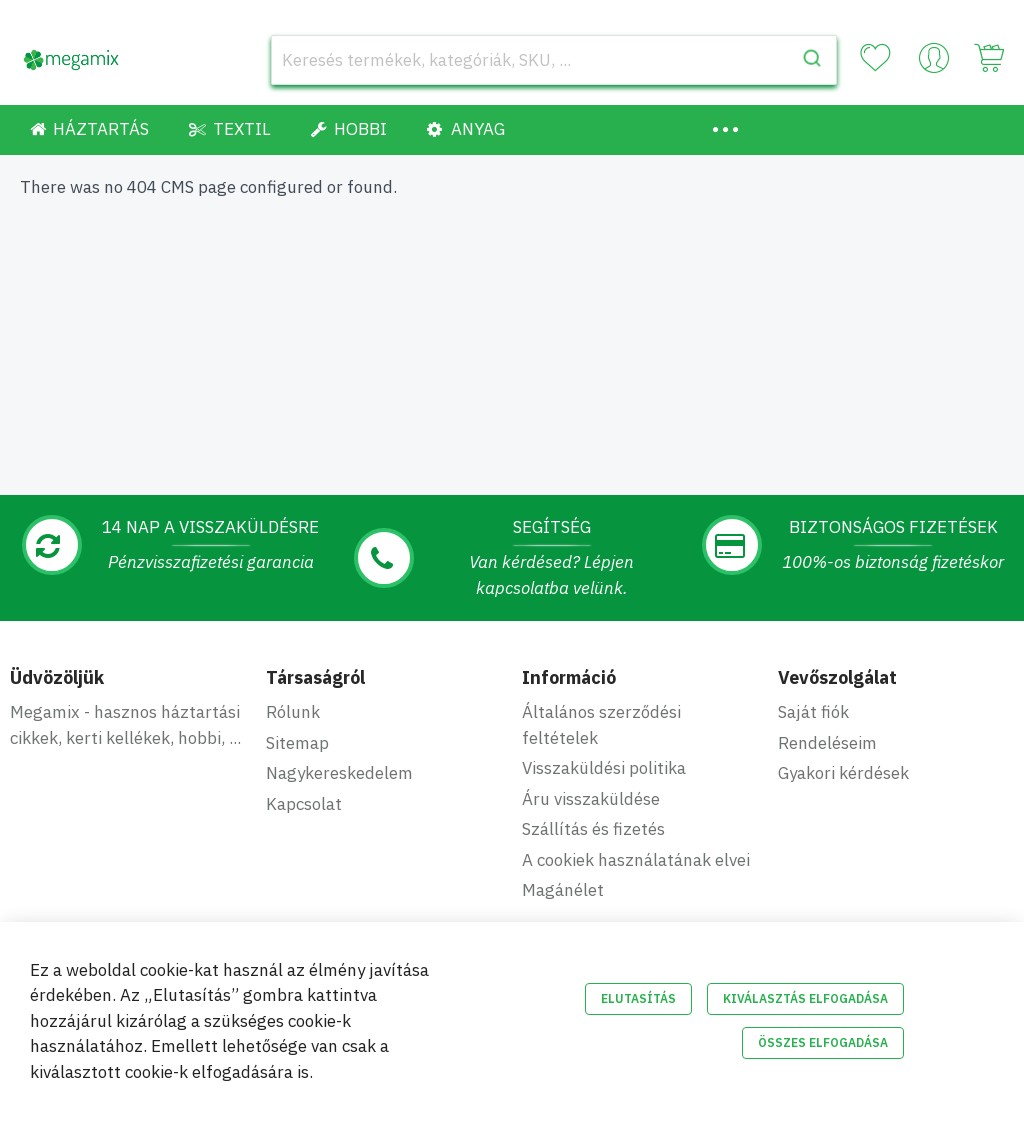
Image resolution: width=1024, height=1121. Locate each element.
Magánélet (563, 890)
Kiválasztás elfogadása (805, 998)
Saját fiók (813, 712)
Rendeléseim (827, 743)
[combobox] (554, 60)
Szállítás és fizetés (593, 829)
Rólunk (293, 712)
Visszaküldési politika (604, 768)
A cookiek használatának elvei (636, 860)
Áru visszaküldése (591, 799)
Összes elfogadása (823, 1042)
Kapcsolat (304, 804)
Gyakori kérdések (843, 773)
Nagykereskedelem (339, 773)
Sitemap (297, 743)
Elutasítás (638, 998)
